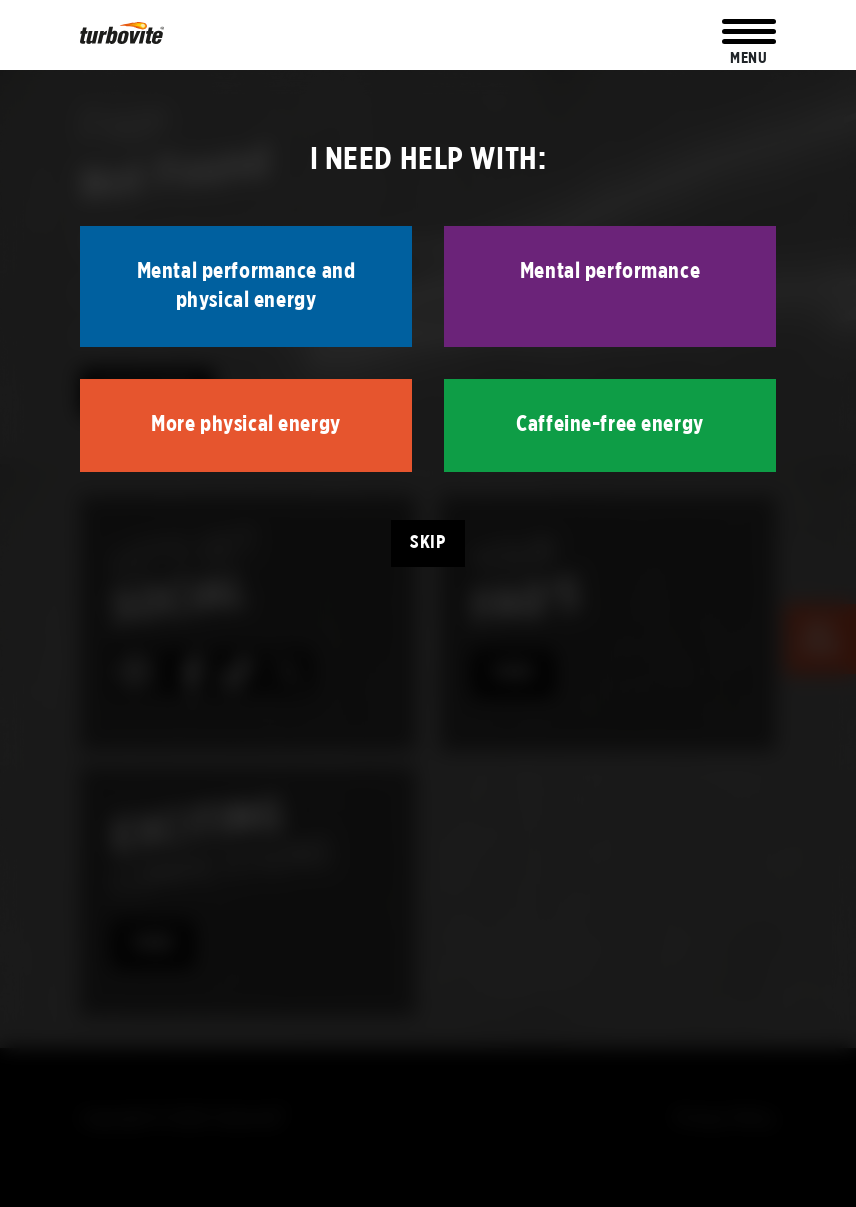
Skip (427, 542)
